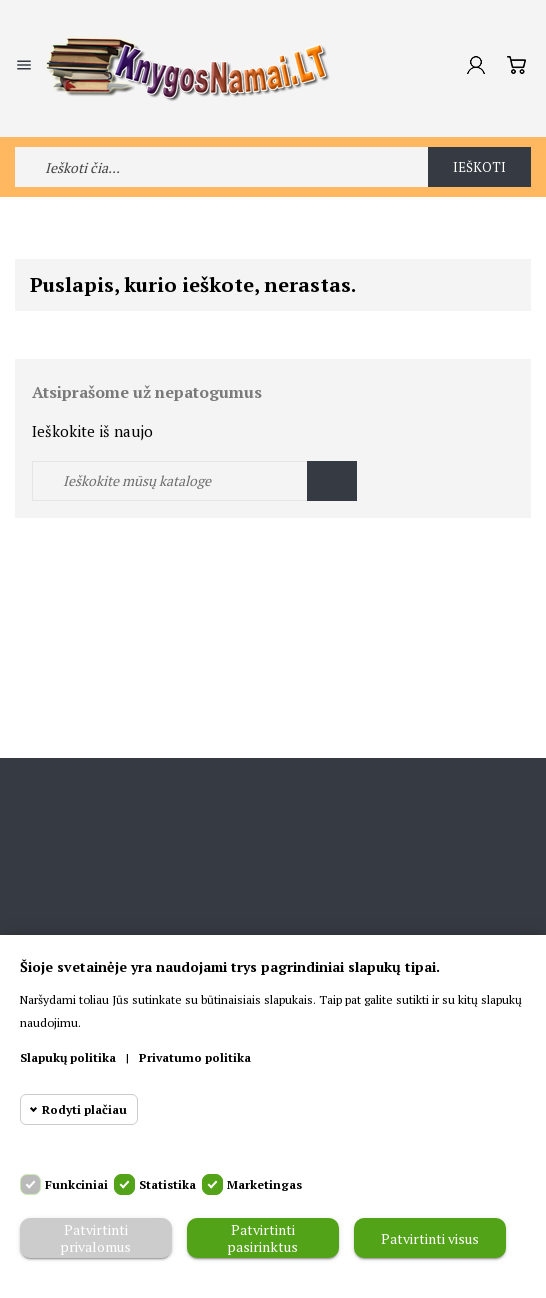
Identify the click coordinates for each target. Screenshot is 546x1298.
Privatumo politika (195, 1057)
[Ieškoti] (194, 481)
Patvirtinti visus (430, 1238)
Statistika (167, 1184)
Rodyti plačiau (84, 1109)
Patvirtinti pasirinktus (262, 1238)
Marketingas (264, 1184)
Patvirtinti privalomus (95, 1238)
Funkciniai (76, 1184)
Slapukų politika (68, 1057)
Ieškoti (479, 167)
